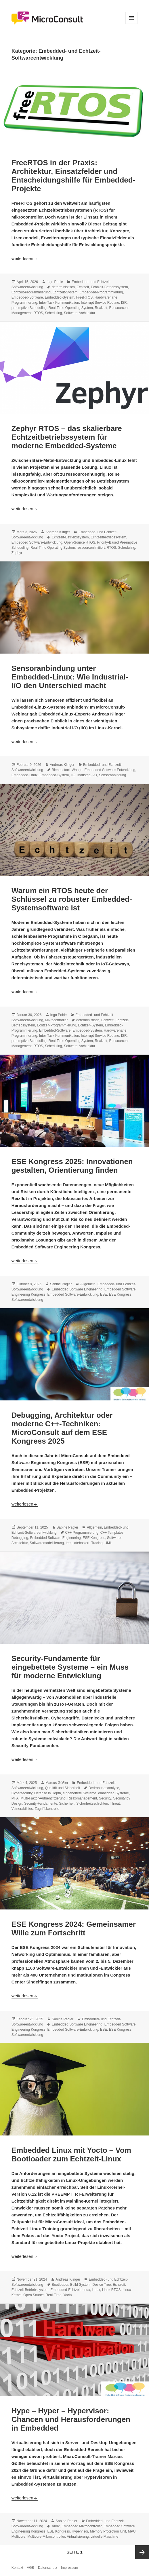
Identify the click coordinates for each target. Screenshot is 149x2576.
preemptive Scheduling (29, 308)
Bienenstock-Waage (67, 770)
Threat (115, 1804)
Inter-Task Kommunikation (59, 303)
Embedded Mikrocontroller (82, 2526)
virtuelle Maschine (104, 2537)
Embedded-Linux (25, 775)
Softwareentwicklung (27, 1300)
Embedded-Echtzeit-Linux (70, 2290)
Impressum (69, 2568)
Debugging (20, 1538)
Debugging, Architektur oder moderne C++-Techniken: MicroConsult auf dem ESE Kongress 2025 (62, 1428)
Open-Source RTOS (79, 542)
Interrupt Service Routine (100, 303)
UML (108, 1543)
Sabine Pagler (61, 1284)
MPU (132, 2531)
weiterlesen (25, 258)
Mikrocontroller (56, 1020)
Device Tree (101, 2285)
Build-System (80, 2285)
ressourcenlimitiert (91, 548)
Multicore (19, 2537)
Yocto (67, 2295)
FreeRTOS (84, 297)
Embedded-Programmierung (101, 292)
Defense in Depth (47, 1793)
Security (105, 1798)
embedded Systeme (113, 1793)
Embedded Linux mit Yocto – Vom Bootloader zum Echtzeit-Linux (71, 2154)
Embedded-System (59, 297)
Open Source (33, 2295)
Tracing (97, 1543)
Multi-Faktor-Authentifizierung (43, 1798)
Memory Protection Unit (108, 2531)
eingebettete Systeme (79, 1793)
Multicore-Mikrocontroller (46, 2537)
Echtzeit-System (65, 292)
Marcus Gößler (56, 1783)
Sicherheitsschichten (92, 1804)
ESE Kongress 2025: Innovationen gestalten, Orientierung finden (72, 1165)
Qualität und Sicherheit (62, 1788)
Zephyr (17, 553)
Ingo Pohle (55, 282)
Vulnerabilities (22, 1809)
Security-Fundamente (40, 1804)
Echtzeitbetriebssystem (108, 537)
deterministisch (63, 287)
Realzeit (101, 308)
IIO (73, 775)
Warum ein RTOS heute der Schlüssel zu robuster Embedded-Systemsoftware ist (72, 899)
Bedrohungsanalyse (104, 1788)
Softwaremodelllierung (47, 1543)
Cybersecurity (22, 1793)
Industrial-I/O (87, 775)
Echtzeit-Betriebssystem (109, 287)
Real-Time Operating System (71, 308)
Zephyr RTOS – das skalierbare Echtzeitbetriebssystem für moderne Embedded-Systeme (67, 437)
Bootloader (60, 2285)
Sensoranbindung (112, 775)
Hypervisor (80, 2531)
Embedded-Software (27, 297)
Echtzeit (83, 287)
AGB (30, 2568)
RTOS (38, 313)
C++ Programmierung (81, 1533)
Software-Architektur (79, 313)
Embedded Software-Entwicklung (37, 542)
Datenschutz (47, 2568)
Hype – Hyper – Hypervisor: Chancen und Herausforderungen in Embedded (71, 2419)
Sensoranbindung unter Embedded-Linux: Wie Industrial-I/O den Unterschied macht (70, 677)
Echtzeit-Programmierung (31, 292)
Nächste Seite (142, 2552)
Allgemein (87, 1284)
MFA (15, 1798)
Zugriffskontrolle (47, 1809)
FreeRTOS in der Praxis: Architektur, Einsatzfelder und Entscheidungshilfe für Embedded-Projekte (73, 175)
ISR (124, 303)
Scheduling (53, 313)
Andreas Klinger (57, 532)
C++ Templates (112, 1533)
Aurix (56, 2526)
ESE (103, 1294)
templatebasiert (77, 1543)
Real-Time (54, 2295)
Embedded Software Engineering (77, 1289)
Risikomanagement (82, 1798)
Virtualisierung (78, 2537)
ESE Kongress (120, 1294)
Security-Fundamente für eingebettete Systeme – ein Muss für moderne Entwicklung (70, 1667)
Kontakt (17, 2568)
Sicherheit (66, 1804)
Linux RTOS (111, 2290)
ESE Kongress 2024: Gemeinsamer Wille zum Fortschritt (74, 1928)
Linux (96, 2290)
